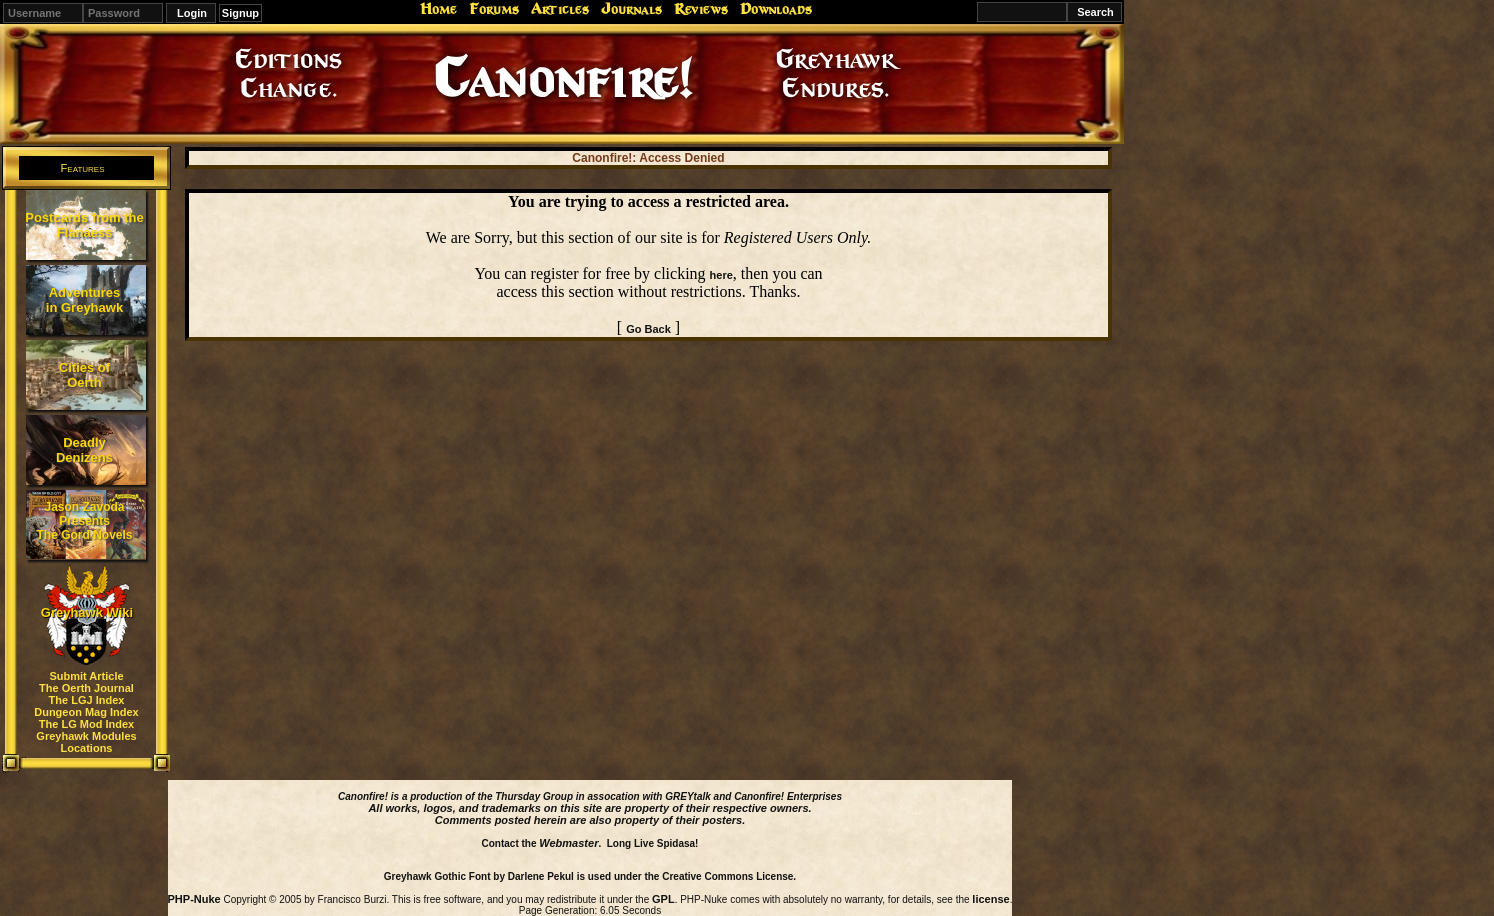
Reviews (701, 9)
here (721, 275)
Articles (560, 9)
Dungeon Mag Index (86, 712)
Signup (240, 13)
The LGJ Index (87, 700)
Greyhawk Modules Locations (86, 742)
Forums (494, 9)
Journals (631, 9)
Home (438, 9)
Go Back (648, 329)
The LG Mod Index (86, 724)
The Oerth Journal (86, 688)
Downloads (776, 9)
